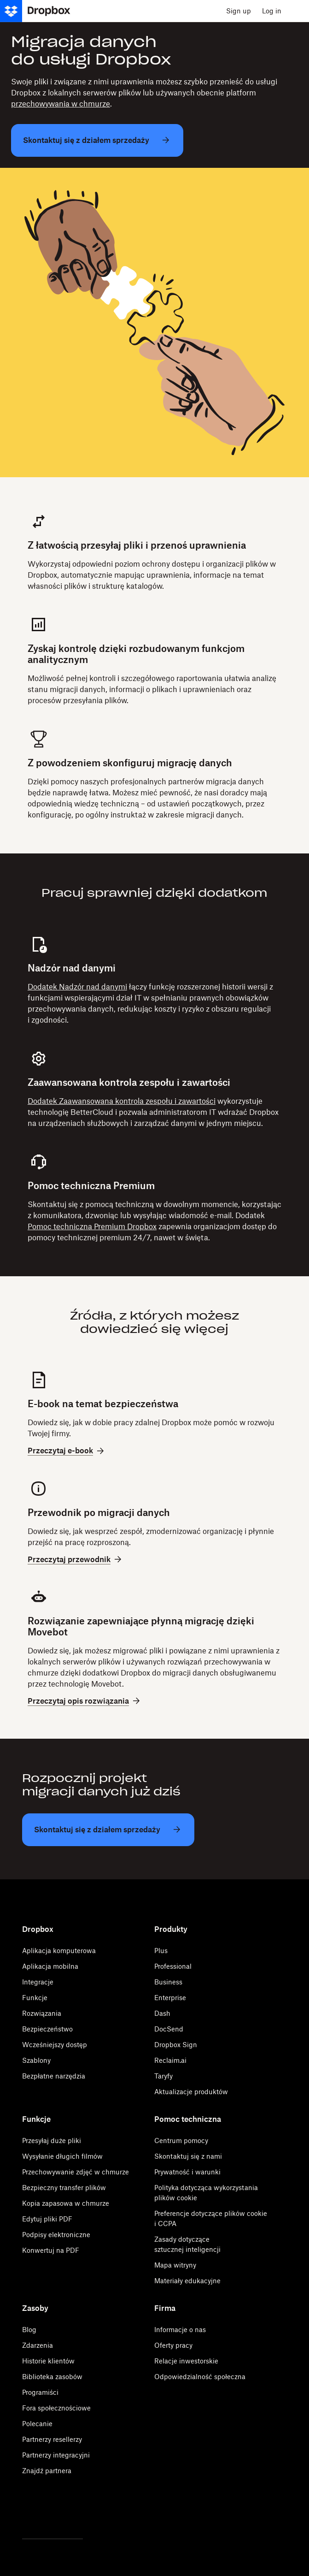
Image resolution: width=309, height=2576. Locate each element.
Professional (173, 1966)
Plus (161, 1950)
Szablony (36, 2060)
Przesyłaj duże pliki (51, 2140)
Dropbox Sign (175, 2045)
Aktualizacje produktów (191, 2092)
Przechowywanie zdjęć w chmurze (75, 2172)
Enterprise (170, 1998)
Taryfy (163, 2076)
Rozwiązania (41, 2013)
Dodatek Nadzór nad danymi (77, 986)
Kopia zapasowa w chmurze (65, 2203)
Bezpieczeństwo (47, 2029)
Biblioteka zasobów (52, 2377)
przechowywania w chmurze (60, 103)
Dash (162, 2013)
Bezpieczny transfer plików (64, 2187)
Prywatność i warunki (187, 2172)
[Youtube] (78, 2514)
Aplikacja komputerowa (59, 1950)
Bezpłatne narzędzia (53, 2076)
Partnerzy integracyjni (56, 2455)
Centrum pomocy (181, 2140)
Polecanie (37, 2424)
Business (168, 1982)
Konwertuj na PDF (50, 2250)
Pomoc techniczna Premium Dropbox (92, 1226)
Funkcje (34, 1998)
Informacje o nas (180, 2329)
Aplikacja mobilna (50, 1966)
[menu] (298, 11)
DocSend (168, 2029)
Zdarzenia (37, 2345)
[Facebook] (52, 2514)
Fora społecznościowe (56, 2408)
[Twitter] (27, 2514)
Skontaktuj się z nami (188, 2156)
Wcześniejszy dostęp (54, 2045)
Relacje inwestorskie (186, 2361)
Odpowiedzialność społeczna (199, 2377)
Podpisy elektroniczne (56, 2234)
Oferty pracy (173, 2345)
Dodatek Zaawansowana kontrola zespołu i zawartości (122, 1101)
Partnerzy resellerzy (52, 2439)
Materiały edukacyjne (187, 2281)
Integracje (37, 1982)
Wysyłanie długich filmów (62, 2156)
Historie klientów (48, 2361)
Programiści (40, 2392)
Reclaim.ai (170, 2060)
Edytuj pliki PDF (47, 2219)
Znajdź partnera (46, 2471)
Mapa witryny (175, 2265)
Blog (29, 2329)
